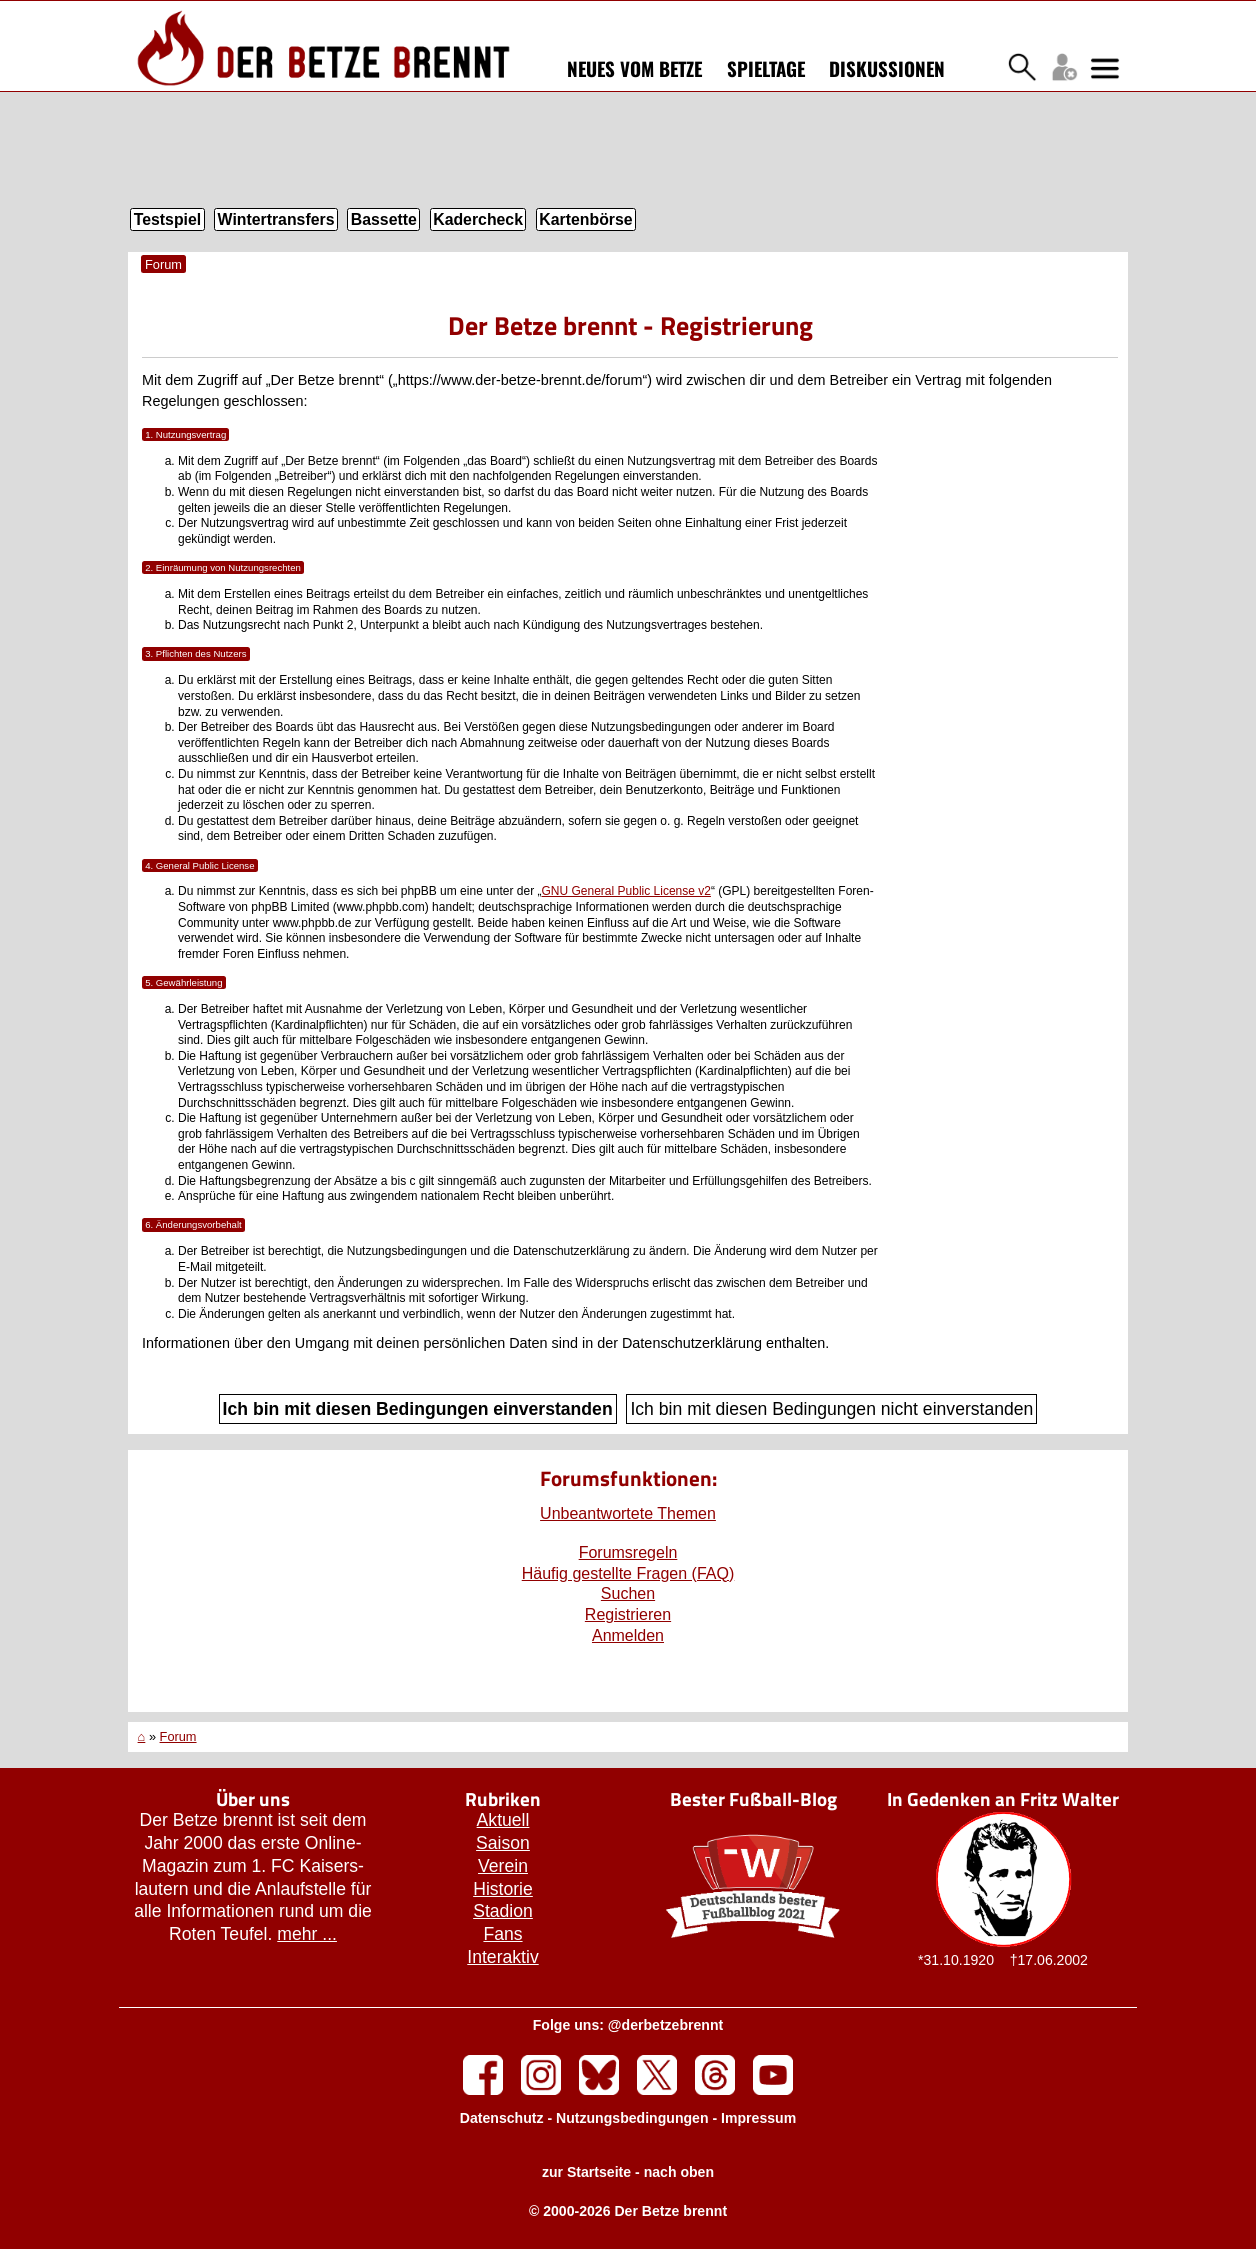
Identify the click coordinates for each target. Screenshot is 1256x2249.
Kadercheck (478, 219)
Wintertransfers (276, 219)
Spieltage (766, 68)
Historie (503, 1889)
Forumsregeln (628, 1552)
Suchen (628, 1593)
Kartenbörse (585, 219)
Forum (163, 264)
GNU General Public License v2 (626, 891)
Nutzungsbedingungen (632, 2118)
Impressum (758, 2118)
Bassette (384, 219)
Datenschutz (502, 2118)
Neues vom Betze (634, 68)
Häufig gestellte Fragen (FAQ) (628, 1573)
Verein (503, 1866)
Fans (502, 1934)
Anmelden (628, 1635)
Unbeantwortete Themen (628, 1513)
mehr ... (307, 1934)
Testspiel (167, 219)
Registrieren (628, 1614)
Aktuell (503, 1820)
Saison (503, 1843)
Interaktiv (502, 1957)
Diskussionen (887, 68)
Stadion (503, 1911)
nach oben (679, 2172)
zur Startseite (586, 2172)
